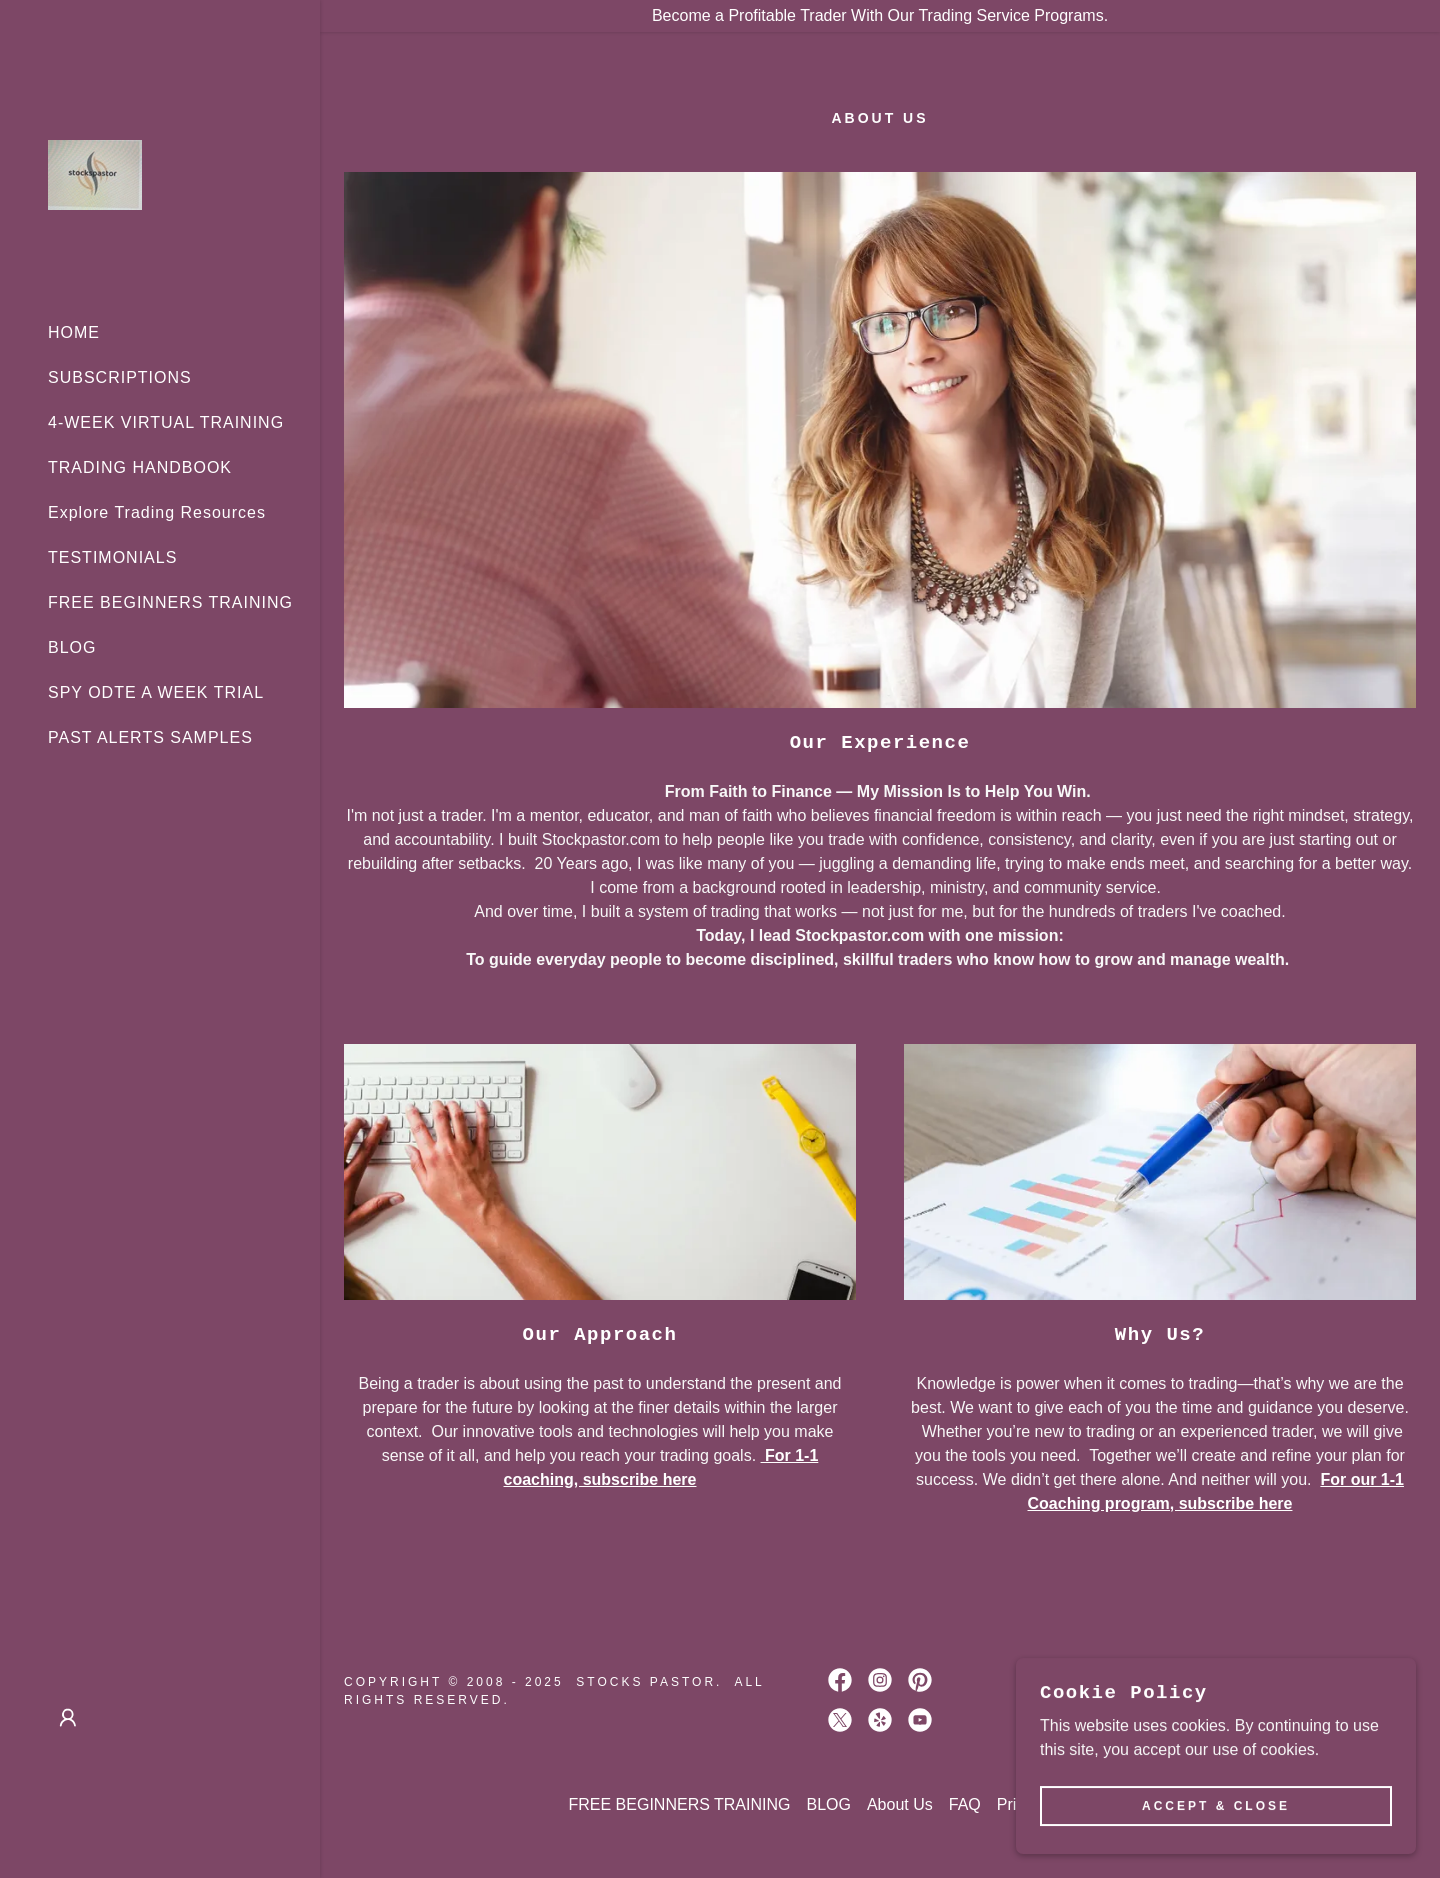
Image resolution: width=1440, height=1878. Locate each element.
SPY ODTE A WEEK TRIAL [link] (156, 692)
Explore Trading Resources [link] (157, 512)
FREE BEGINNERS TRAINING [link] (170, 602)
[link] (95, 173)
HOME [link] (74, 332)
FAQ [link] (965, 1804)
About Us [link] (900, 1804)
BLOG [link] (72, 647)
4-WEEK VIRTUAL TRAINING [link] (166, 422)
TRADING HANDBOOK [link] (140, 467)
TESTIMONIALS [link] (112, 557)
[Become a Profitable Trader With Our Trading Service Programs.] (880, 16)
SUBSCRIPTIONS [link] (120, 377)
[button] (68, 1718)
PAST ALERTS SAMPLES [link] (150, 737)
